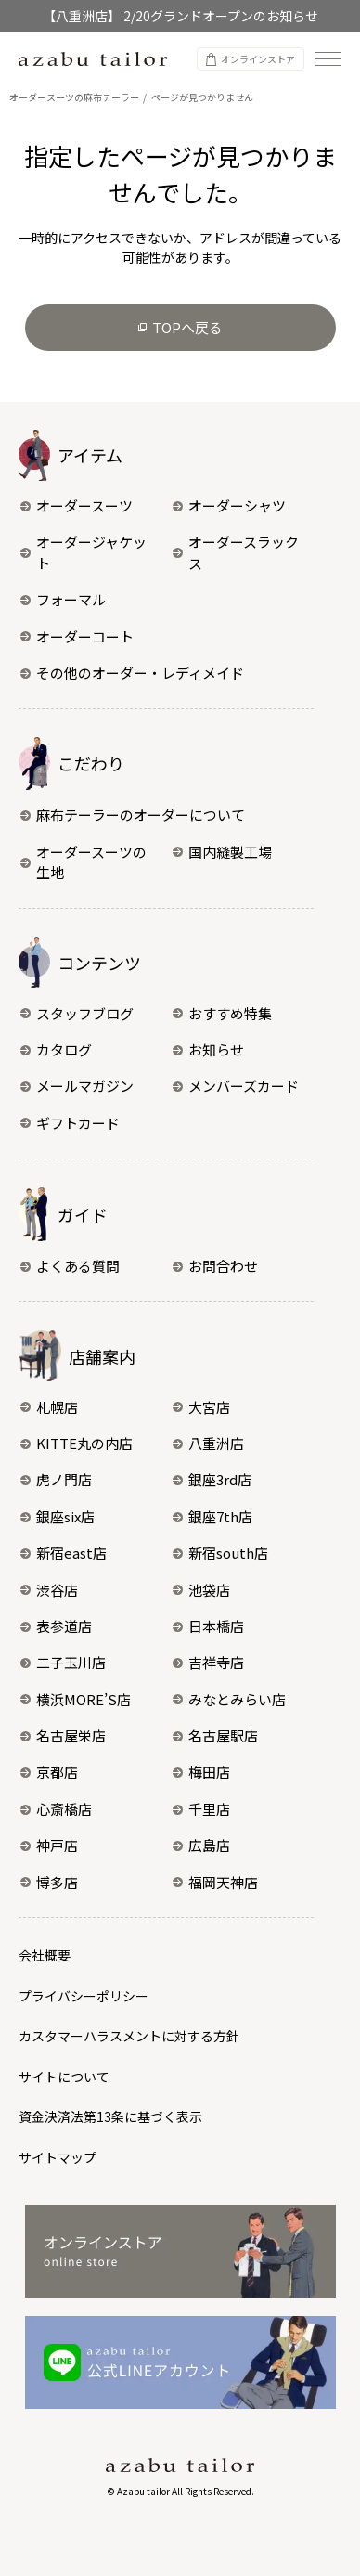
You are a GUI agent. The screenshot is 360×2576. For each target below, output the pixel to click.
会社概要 (45, 1955)
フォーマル (63, 599)
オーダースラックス (236, 552)
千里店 (201, 1809)
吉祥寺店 (208, 1662)
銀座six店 (57, 1516)
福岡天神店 (215, 1882)
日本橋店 (208, 1626)
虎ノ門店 (56, 1479)
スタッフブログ (77, 1013)
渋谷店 (49, 1589)
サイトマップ (57, 2157)
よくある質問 (70, 1265)
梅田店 (201, 1771)
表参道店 (56, 1626)
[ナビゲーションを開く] (328, 59)
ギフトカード (70, 1123)
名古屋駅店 (215, 1735)
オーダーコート (77, 636)
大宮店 (201, 1407)
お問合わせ (215, 1265)
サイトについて (64, 2076)
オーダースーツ (76, 505)
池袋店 (201, 1589)
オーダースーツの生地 (83, 862)
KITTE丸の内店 (76, 1443)
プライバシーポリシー (83, 1996)
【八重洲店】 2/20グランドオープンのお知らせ (180, 15)
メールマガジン (77, 1085)
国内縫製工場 (222, 851)
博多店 (49, 1882)
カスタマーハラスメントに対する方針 (129, 2035)
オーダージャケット (83, 552)
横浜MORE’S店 (75, 1699)
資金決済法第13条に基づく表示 (110, 2116)
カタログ (56, 1049)
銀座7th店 (212, 1516)
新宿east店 (63, 1552)
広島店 (201, 1845)
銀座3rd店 (212, 1479)
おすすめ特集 (222, 1013)
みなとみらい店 (229, 1699)
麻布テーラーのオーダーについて (132, 814)
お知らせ (208, 1049)
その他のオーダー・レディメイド (132, 672)
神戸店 (49, 1845)
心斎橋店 (56, 1809)
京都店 (49, 1771)
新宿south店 (220, 1552)
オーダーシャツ (229, 505)
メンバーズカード (236, 1085)
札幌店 (49, 1407)
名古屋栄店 (63, 1735)
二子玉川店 (63, 1662)
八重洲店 (208, 1443)
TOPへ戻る (180, 327)
